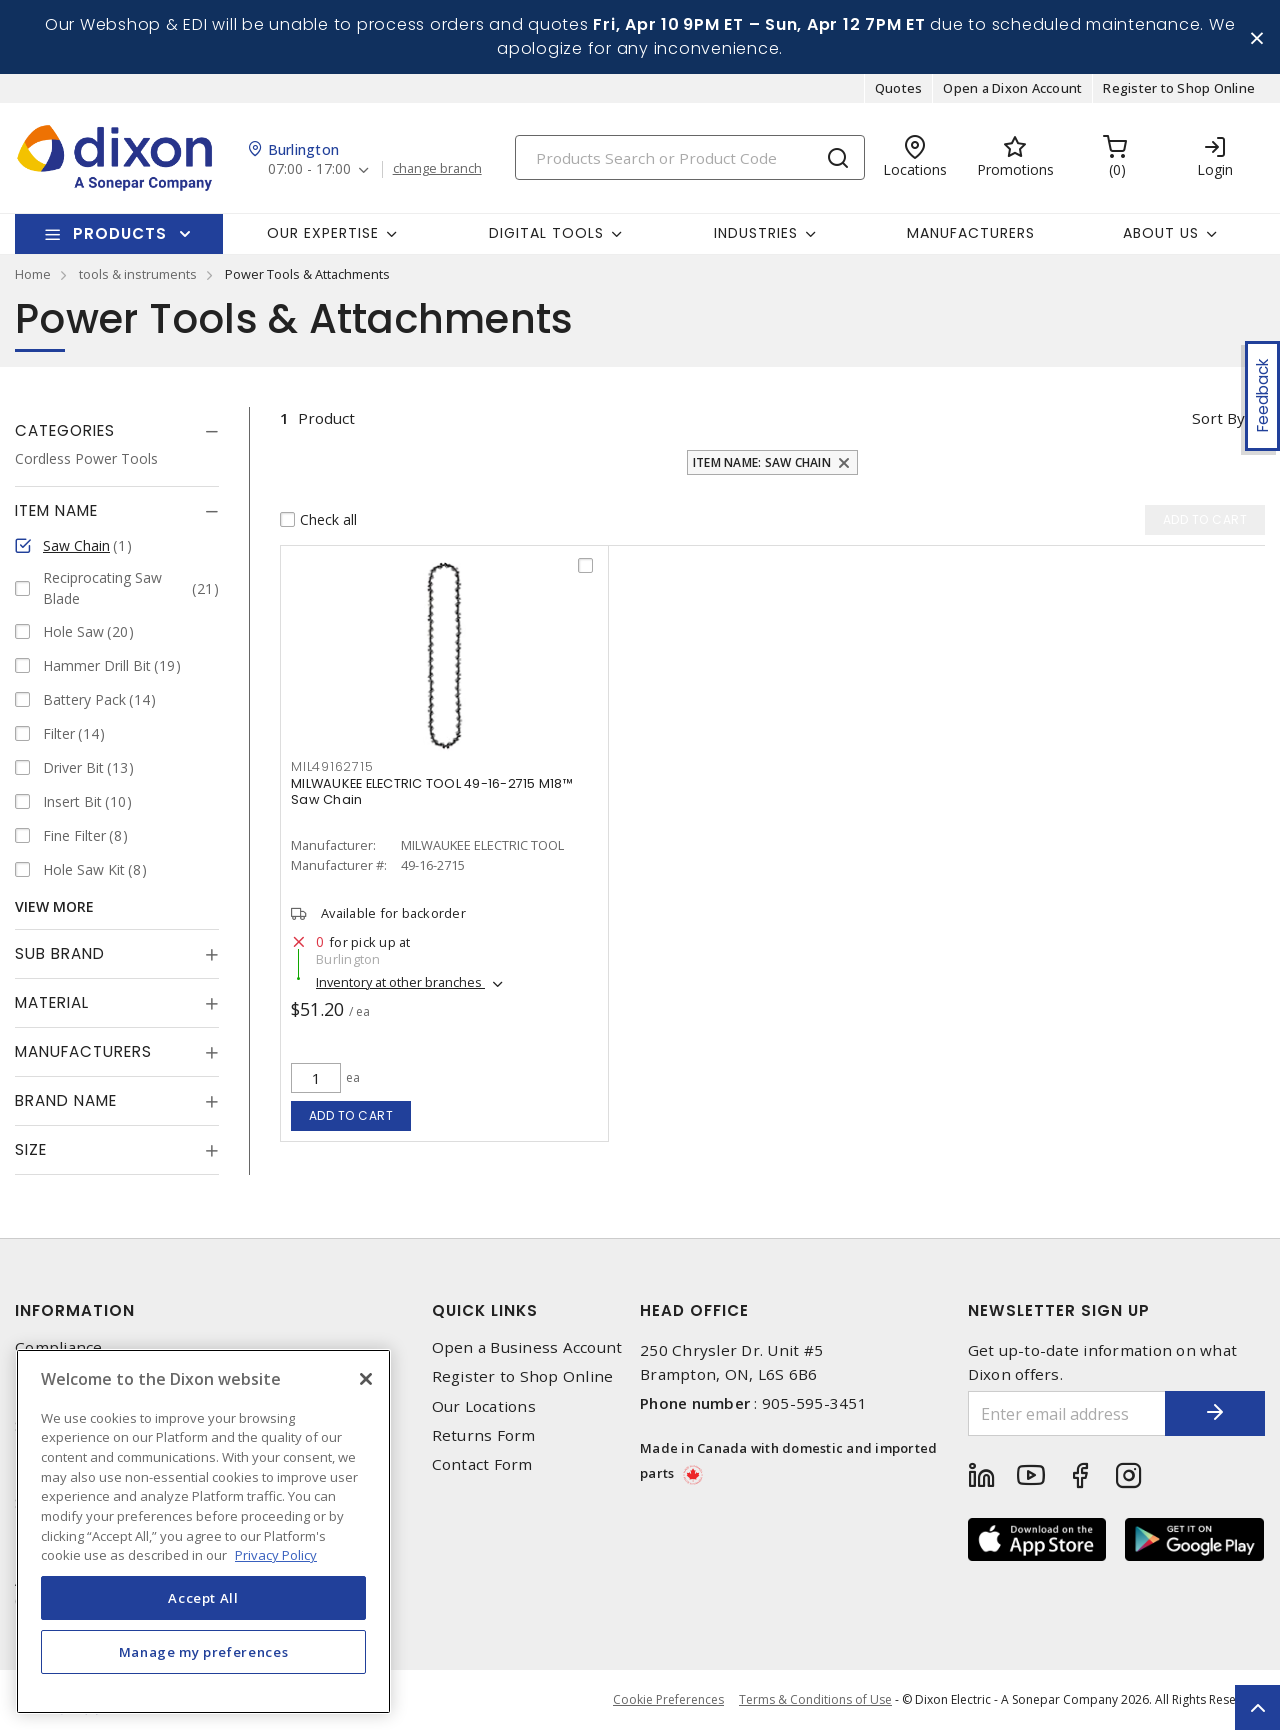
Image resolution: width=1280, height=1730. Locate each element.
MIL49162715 (332, 766)
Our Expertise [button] (323, 233)
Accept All (203, 1598)
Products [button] (120, 233)
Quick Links (485, 1310)
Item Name (56, 510)
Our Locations (484, 1406)
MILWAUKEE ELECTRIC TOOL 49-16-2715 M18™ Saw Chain (432, 791)
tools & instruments (138, 274)
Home (33, 274)
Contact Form (482, 1464)
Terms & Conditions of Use (815, 1699)
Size (31, 1149)
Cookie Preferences (668, 1700)
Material (52, 1002)
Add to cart (351, 1115)
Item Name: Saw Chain (762, 462)
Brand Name (66, 1100)
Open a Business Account (527, 1347)
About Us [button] (1161, 233)
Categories (65, 430)
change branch (437, 169)
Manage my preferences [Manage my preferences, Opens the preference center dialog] (204, 1652)
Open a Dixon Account (1012, 88)
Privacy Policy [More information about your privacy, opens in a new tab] (276, 1555)
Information (75, 1310)
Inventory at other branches (400, 982)
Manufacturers (971, 233)
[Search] (690, 157)
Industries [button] (756, 233)
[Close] (366, 1379)
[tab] (117, 431)
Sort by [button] (1218, 418)
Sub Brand (60, 953)
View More (54, 906)
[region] (203, 1531)
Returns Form (484, 1435)
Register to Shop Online (1179, 88)
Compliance (59, 1347)
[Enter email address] (1067, 1413)
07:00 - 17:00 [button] (309, 169)
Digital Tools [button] (546, 233)
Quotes (899, 88)
